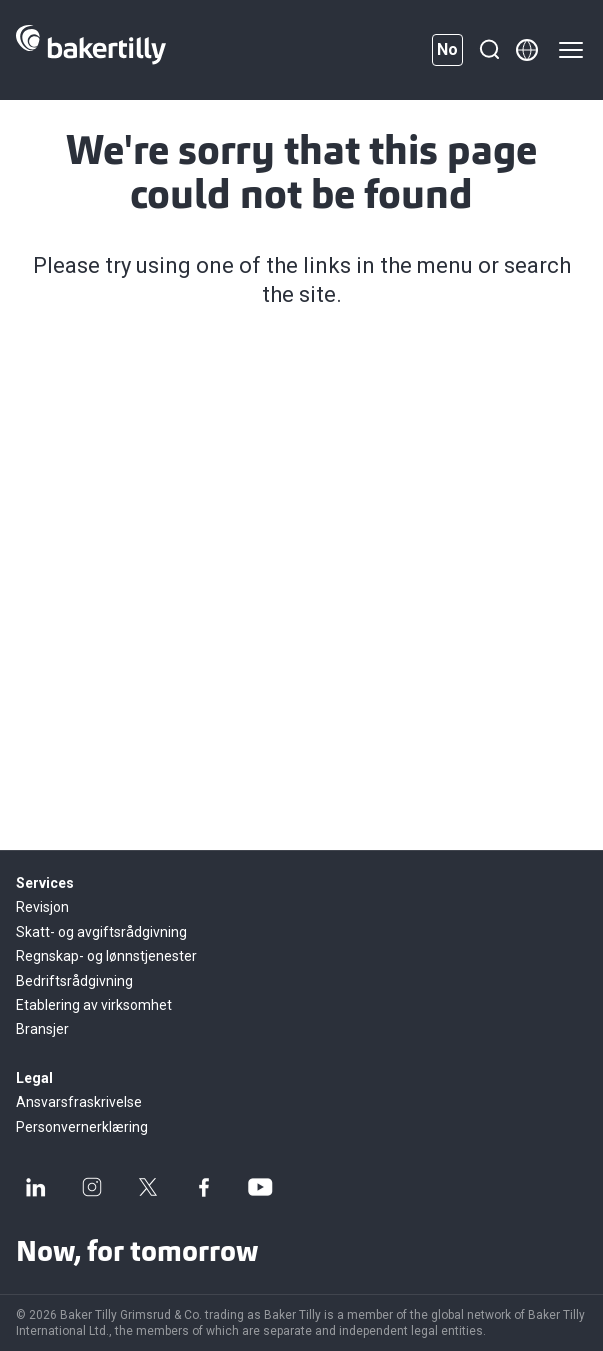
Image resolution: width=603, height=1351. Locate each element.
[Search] (489, 50)
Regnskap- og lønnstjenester (106, 956)
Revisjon (42, 907)
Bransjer (42, 1029)
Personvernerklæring (82, 1127)
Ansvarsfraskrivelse (79, 1102)
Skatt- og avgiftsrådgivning (101, 932)
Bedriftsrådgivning (74, 981)
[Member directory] (527, 50)
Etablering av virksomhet (94, 1005)
